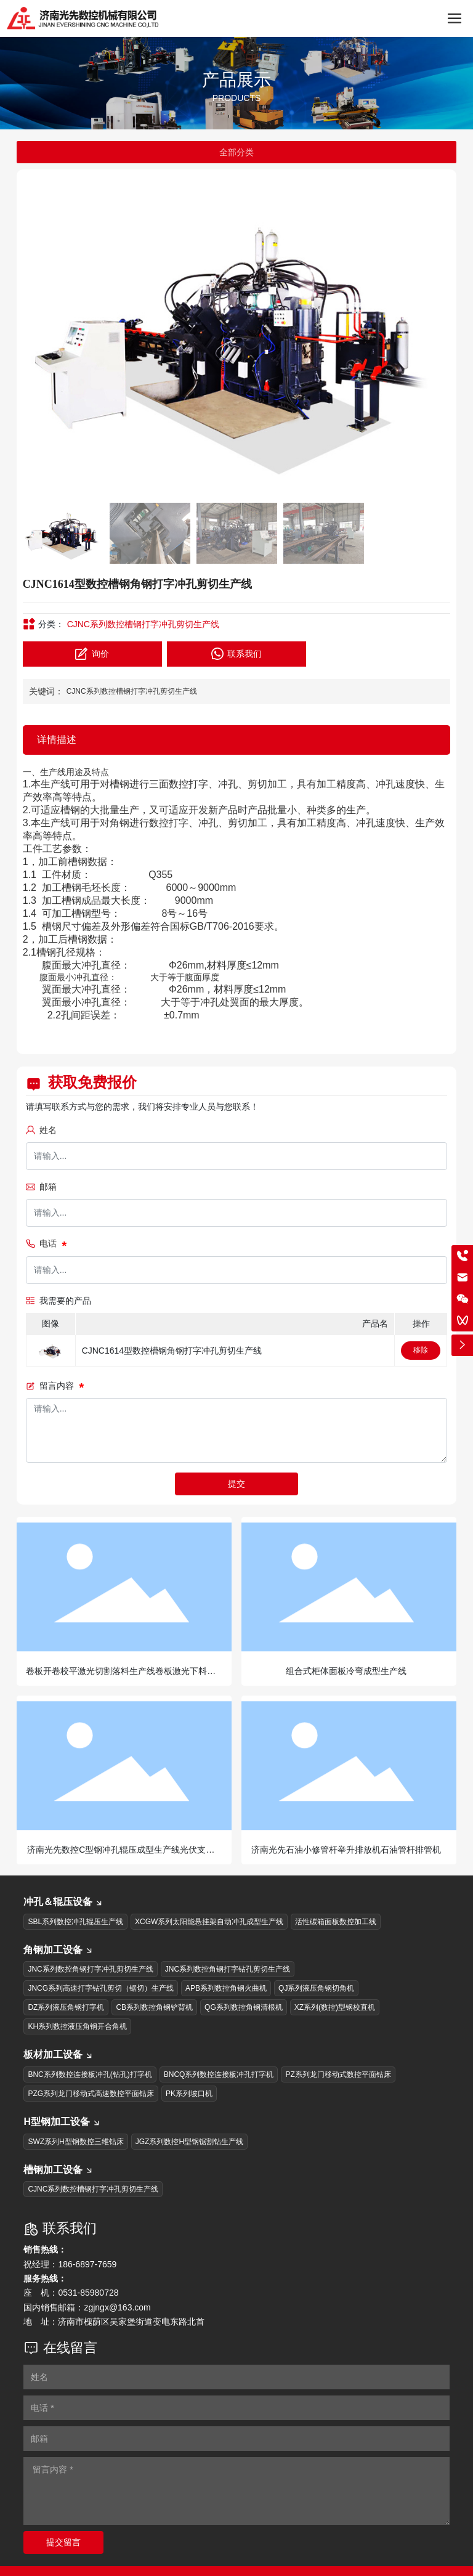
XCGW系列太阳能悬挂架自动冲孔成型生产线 (209, 1921)
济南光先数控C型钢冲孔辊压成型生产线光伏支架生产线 (120, 1855)
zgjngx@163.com (117, 2307)
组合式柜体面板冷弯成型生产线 (346, 1671)
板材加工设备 (58, 2054)
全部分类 (236, 152)
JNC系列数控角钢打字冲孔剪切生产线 (90, 1969)
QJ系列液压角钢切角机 (316, 1988)
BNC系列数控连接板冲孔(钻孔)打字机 (90, 2074)
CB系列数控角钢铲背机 (154, 2007)
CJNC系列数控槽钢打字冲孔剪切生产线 (143, 624)
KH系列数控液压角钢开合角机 (77, 2026)
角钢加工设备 (58, 1949)
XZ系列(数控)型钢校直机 (334, 2007)
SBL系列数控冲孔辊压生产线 (75, 1921)
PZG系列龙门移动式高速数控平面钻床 (91, 2093)
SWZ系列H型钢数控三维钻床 (75, 2141)
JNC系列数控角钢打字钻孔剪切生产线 (227, 1969)
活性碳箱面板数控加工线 (335, 1921)
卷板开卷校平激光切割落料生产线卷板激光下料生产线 (121, 1676)
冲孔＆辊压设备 (63, 1901)
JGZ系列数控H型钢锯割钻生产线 (189, 2141)
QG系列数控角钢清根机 (243, 2007)
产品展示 (236, 79)
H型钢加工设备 (62, 2121)
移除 (420, 1350)
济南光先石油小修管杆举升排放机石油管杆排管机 (346, 1850)
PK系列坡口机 (189, 2093)
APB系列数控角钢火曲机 (226, 1988)
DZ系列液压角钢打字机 (66, 2007)
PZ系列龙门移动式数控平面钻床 (337, 2074)
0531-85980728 (88, 2293)
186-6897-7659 (87, 2264)
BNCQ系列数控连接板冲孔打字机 (219, 2074)
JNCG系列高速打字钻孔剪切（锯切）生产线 (101, 1988)
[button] (435, 336)
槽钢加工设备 (58, 2169)
